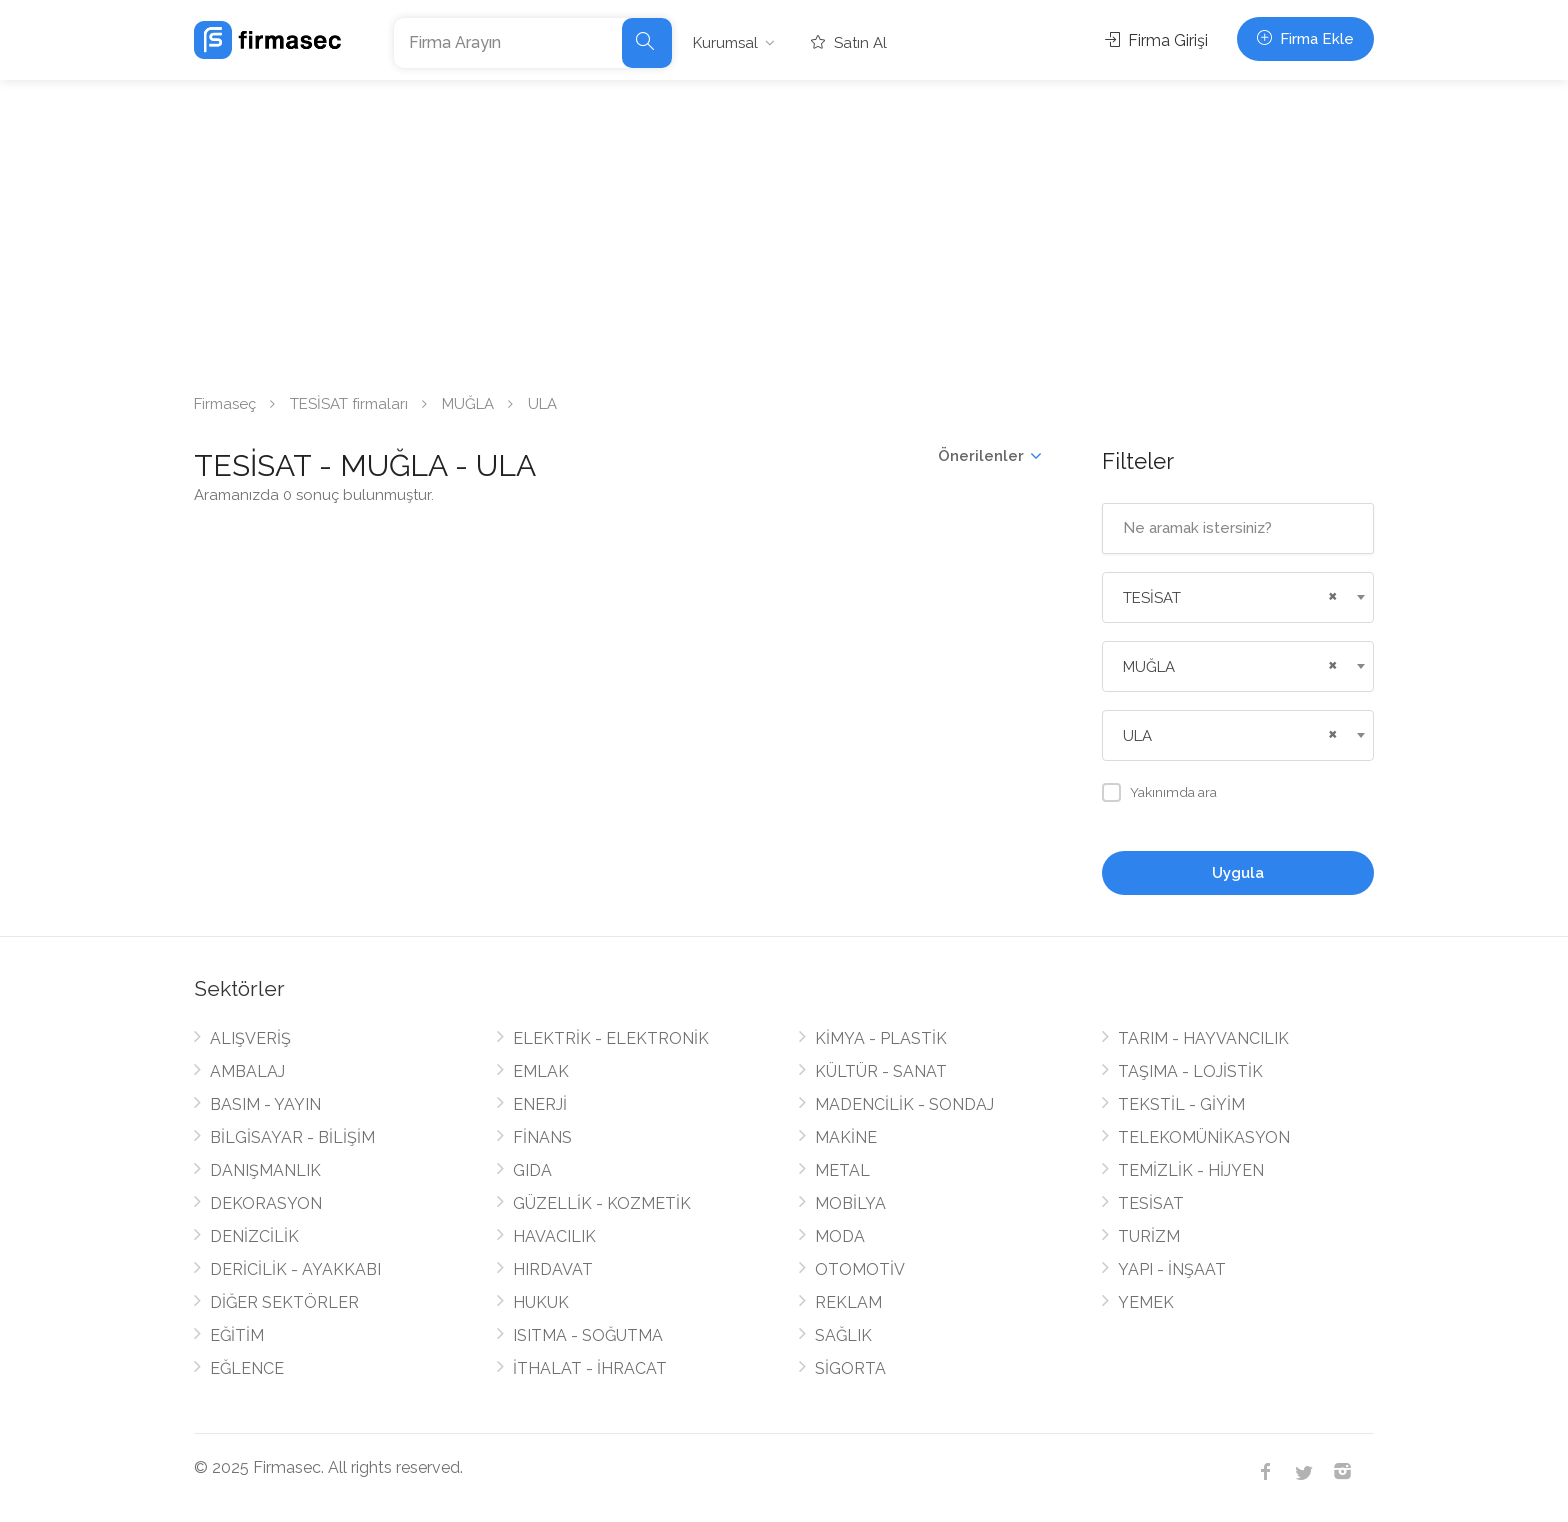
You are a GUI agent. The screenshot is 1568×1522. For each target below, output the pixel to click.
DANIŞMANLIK (265, 1170)
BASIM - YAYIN (265, 1104)
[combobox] (1238, 597)
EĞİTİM (237, 1335)
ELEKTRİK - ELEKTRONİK (611, 1038)
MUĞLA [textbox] (1149, 667)
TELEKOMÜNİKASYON (1204, 1137)
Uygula (1238, 873)
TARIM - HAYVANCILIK (1203, 1038)
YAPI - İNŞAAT (1172, 1269)
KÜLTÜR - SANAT (881, 1071)
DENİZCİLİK (254, 1236)
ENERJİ (540, 1104)
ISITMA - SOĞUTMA (588, 1335)
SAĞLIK (843, 1335)
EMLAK (541, 1071)
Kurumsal (725, 43)
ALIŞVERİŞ (250, 1038)
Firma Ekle (1305, 39)
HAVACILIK (554, 1236)
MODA (840, 1236)
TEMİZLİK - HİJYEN (1191, 1170)
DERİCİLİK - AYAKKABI (295, 1269)
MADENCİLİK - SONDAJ (904, 1104)
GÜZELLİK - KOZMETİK (602, 1203)
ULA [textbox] (1137, 736)
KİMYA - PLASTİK (881, 1038)
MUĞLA (468, 404)
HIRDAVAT (553, 1269)
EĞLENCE (247, 1368)
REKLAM (848, 1302)
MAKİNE (846, 1137)
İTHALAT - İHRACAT (590, 1368)
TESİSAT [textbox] (1152, 598)
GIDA (532, 1170)
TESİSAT (1151, 1203)
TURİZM (1149, 1236)
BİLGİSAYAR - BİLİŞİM (292, 1137)
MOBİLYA (850, 1203)
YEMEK (1146, 1302)
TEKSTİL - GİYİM (1181, 1104)
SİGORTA (850, 1368)
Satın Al (849, 43)
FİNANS (542, 1137)
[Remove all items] (1330, 594)
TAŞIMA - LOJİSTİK (1190, 1071)
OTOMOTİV (860, 1269)
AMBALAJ (247, 1071)
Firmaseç (225, 404)
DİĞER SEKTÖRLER (284, 1302)
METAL (842, 1170)
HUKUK (541, 1302)
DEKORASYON (266, 1203)
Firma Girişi (1156, 40)
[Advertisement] (784, 230)
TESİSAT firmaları (349, 404)
